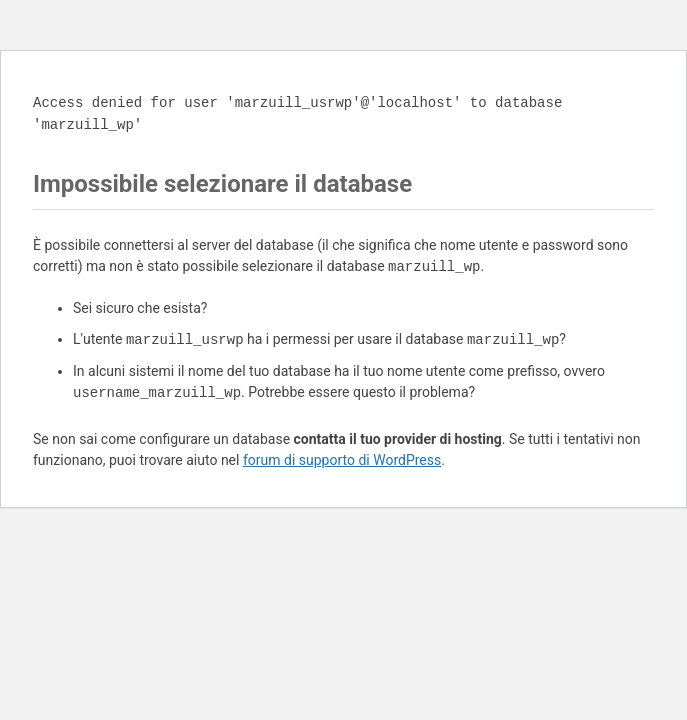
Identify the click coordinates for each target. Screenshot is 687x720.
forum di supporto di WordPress (342, 460)
